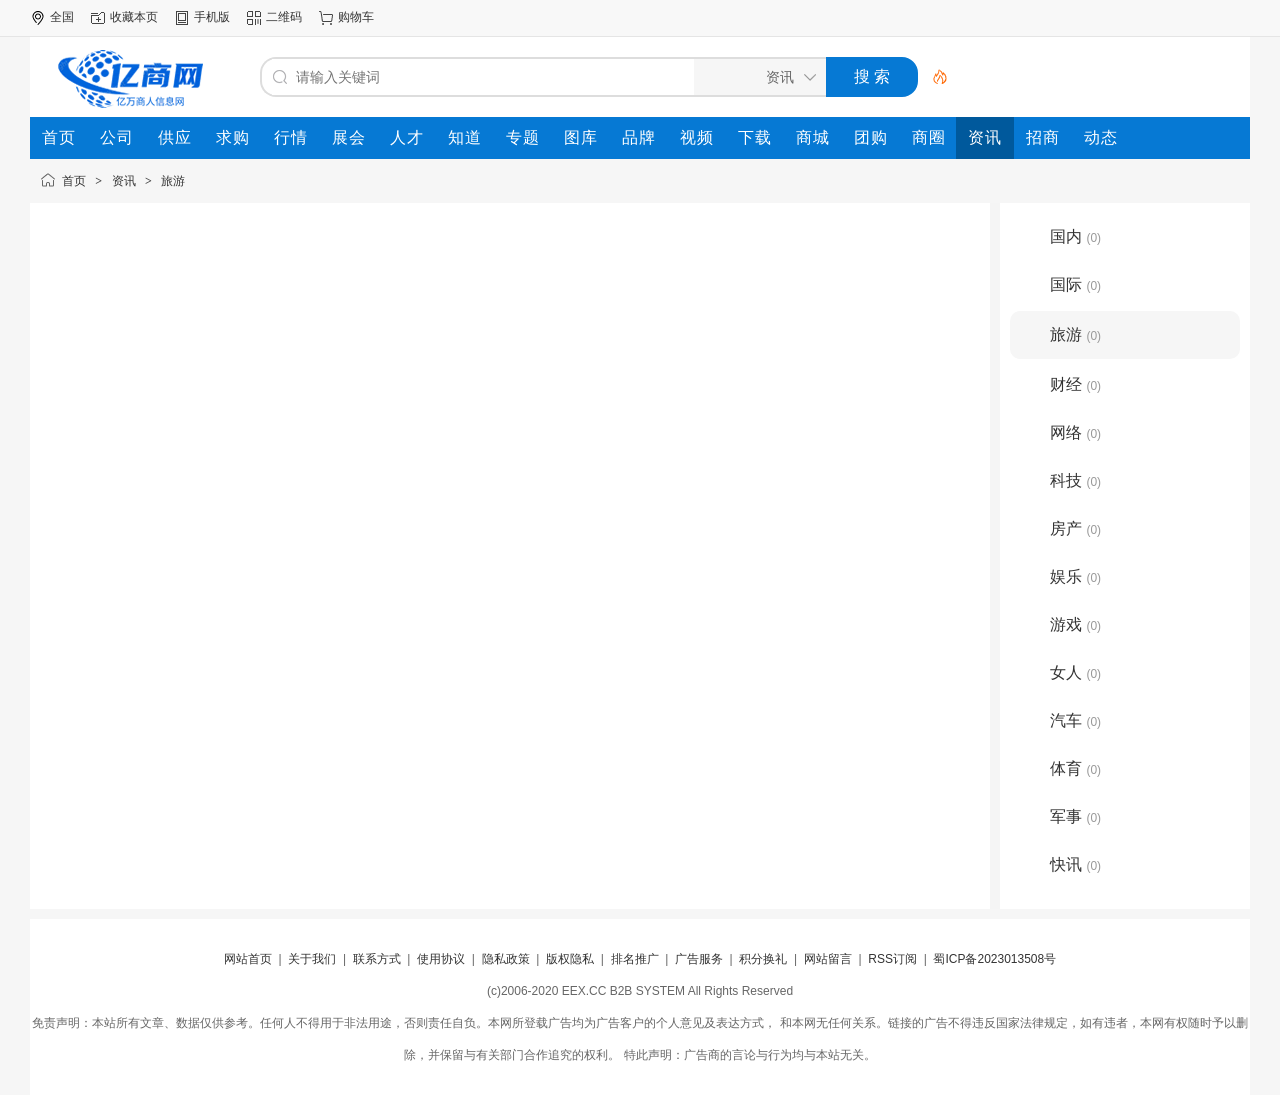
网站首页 (248, 959)
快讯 (1075, 864)
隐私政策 (506, 959)
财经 (1075, 384)
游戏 (1075, 624)
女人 (1075, 672)
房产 (1075, 528)
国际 (1075, 284)
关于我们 (312, 959)
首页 (74, 181)
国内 (1075, 236)
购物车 (356, 17)
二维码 (284, 17)
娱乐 (1075, 576)
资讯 (124, 181)
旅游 (173, 181)
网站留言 (828, 959)
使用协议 (441, 959)
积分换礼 (763, 959)
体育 (1075, 768)
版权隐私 (570, 959)
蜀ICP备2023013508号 (994, 959)
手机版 (212, 17)
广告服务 (699, 959)
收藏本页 (134, 17)
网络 (1075, 432)
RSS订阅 (892, 959)
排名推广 (635, 959)
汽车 (1075, 720)
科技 (1075, 480)
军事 (1075, 816)
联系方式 (377, 959)
